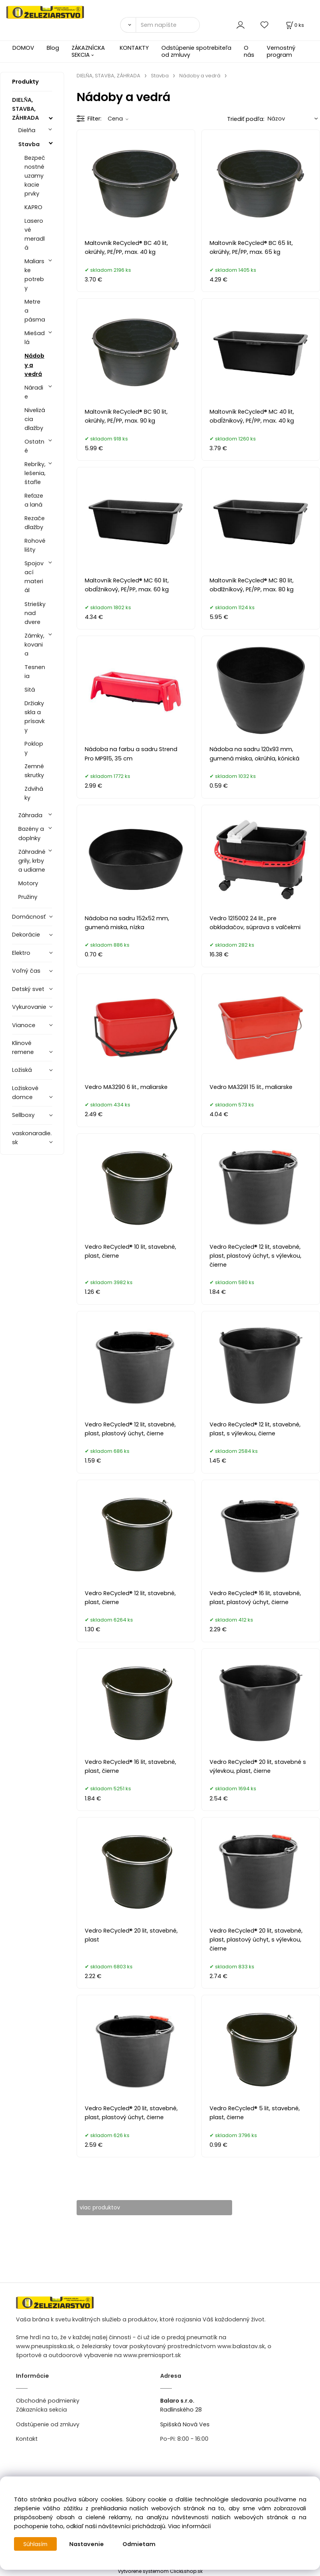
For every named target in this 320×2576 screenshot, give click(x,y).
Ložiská (22, 1070)
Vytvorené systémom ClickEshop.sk (160, 2571)
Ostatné (34, 446)
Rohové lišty (34, 545)
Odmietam (140, 2544)
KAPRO (33, 207)
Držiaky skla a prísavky (34, 716)
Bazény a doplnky (31, 833)
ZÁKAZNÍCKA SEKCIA (88, 51)
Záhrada (30, 815)
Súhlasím (36, 2544)
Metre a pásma (34, 310)
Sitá (29, 690)
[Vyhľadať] (128, 25)
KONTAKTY (134, 48)
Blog (53, 48)
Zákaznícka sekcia (41, 2410)
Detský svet (28, 989)
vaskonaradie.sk (32, 1137)
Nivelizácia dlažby (34, 419)
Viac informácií (189, 2526)
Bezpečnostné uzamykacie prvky (34, 175)
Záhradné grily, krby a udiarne (31, 861)
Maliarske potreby (34, 274)
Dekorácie (26, 934)
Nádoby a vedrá (34, 364)
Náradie (33, 392)
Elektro (21, 953)
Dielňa (26, 130)
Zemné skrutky (34, 770)
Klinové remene (23, 1047)
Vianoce (23, 1025)
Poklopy (33, 748)
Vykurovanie (29, 1007)
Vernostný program (281, 51)
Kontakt (27, 2439)
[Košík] (294, 25)
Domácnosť (28, 917)
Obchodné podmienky (47, 2401)
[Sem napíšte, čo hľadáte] (168, 25)
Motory (28, 883)
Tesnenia (34, 671)
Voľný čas (26, 971)
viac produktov (105, 2207)
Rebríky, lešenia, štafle (34, 473)
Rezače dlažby (34, 522)
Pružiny (27, 897)
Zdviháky (33, 793)
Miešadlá (34, 337)
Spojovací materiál (34, 576)
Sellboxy (23, 1115)
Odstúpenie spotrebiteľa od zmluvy (196, 51)
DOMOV (23, 48)
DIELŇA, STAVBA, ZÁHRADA (25, 109)
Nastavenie (88, 2544)
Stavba (29, 144)
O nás (249, 51)
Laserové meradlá (34, 234)
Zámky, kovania (34, 644)
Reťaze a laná (33, 500)
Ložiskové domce (25, 1092)
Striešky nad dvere (34, 613)
